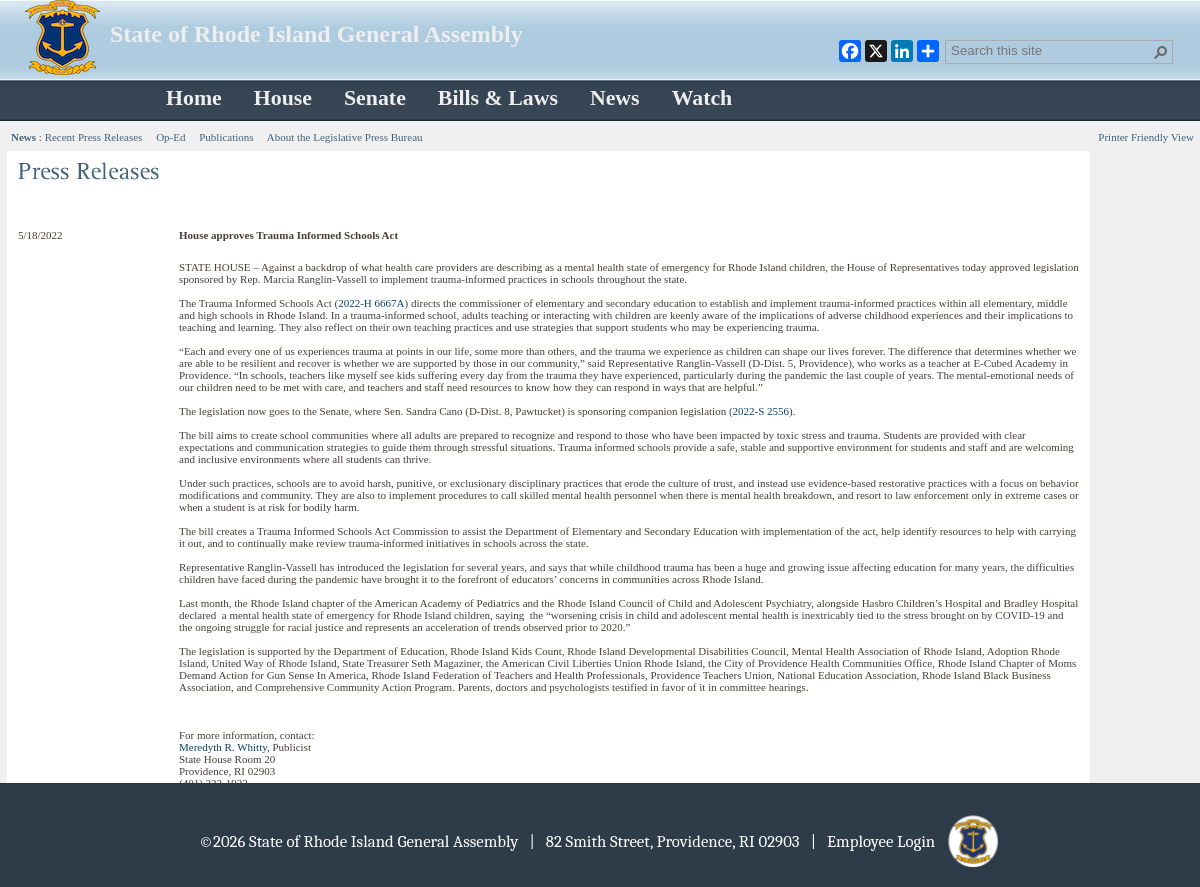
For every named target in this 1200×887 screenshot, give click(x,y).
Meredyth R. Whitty (223, 747)
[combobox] (1051, 50)
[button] (1161, 52)
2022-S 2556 (761, 411)
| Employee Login (906, 841)
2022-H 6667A (371, 303)
